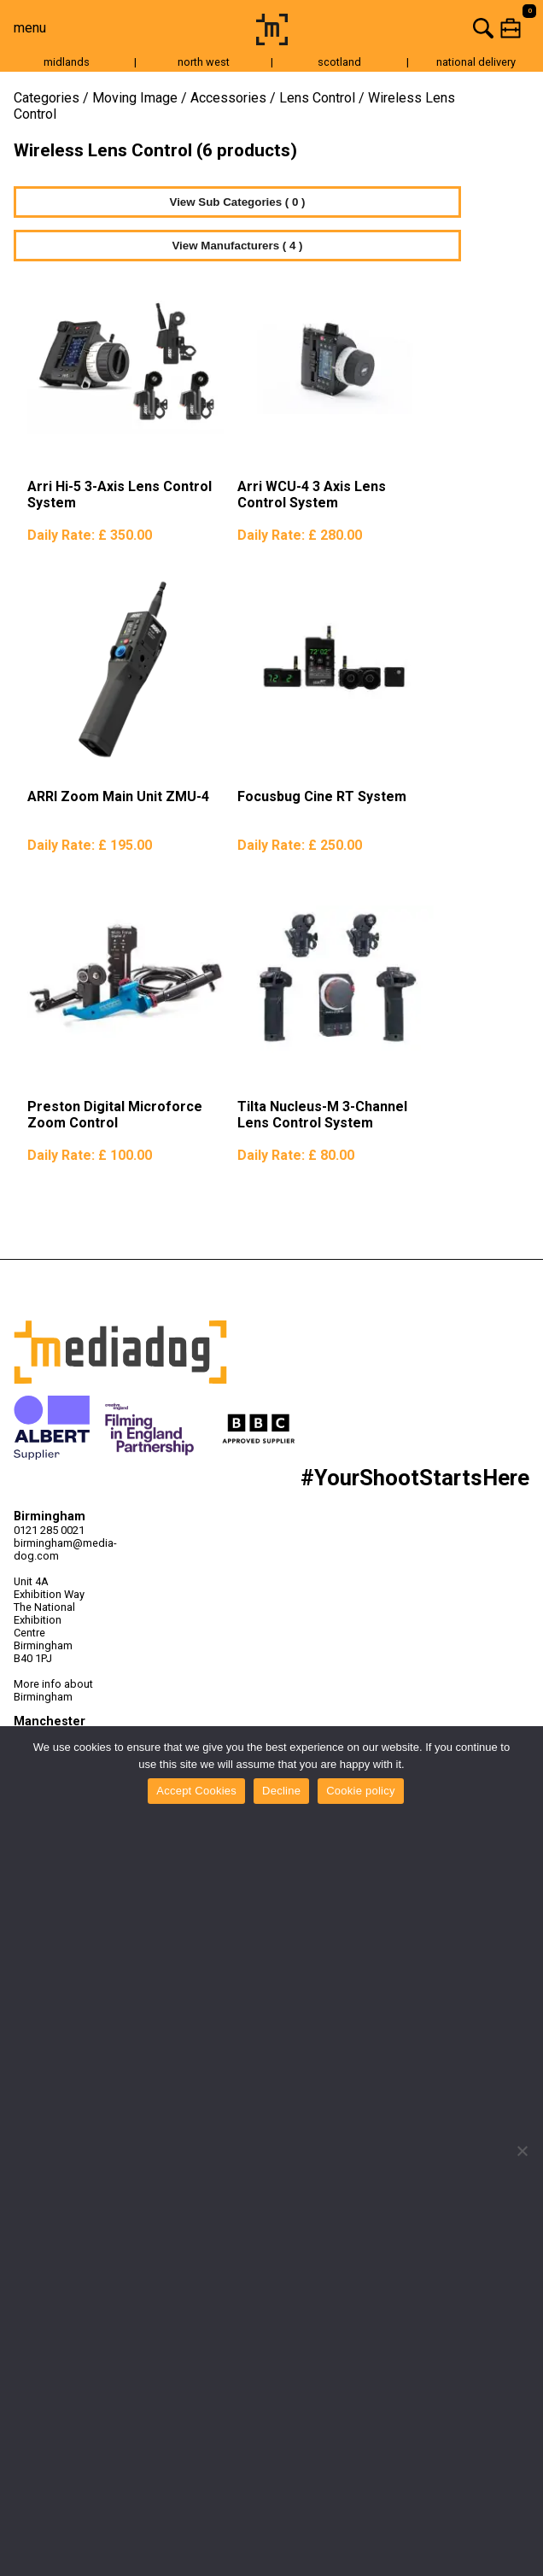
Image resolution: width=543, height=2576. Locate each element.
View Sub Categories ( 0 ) (238, 202)
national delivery (476, 62)
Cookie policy (360, 1790)
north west (204, 62)
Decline (281, 1790)
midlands (67, 62)
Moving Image (135, 98)
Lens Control (317, 98)
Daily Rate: (89, 535)
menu (30, 28)
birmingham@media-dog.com (54, 1549)
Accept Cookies (196, 1790)
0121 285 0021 (49, 1530)
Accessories (228, 98)
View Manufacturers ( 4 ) (237, 245)
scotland (339, 62)
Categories (46, 98)
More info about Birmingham (53, 1690)
